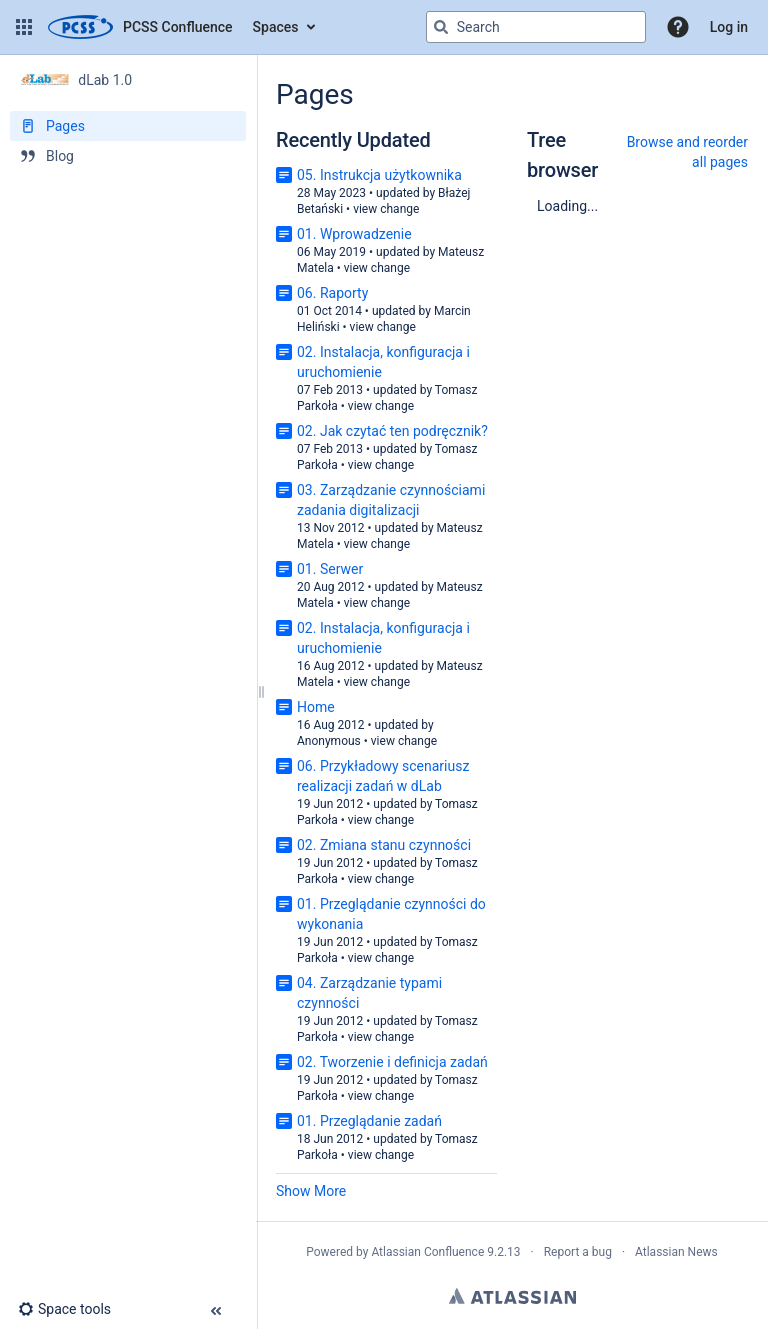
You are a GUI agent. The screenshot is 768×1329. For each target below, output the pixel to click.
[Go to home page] (140, 27)
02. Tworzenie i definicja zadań (392, 1062)
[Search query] (536, 27)
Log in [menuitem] (729, 27)
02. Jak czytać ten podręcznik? (392, 431)
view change (386, 209)
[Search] (441, 27)
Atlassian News (676, 1252)
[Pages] (128, 126)
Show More (311, 1191)
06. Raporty (332, 293)
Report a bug (578, 1252)
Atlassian (512, 1296)
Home (316, 707)
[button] (24, 27)
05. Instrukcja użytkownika (379, 175)
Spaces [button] (276, 27)
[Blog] (128, 156)
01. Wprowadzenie (354, 234)
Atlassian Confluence (427, 1252)
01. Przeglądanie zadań (369, 1121)
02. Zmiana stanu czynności (384, 845)
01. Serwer (330, 569)
